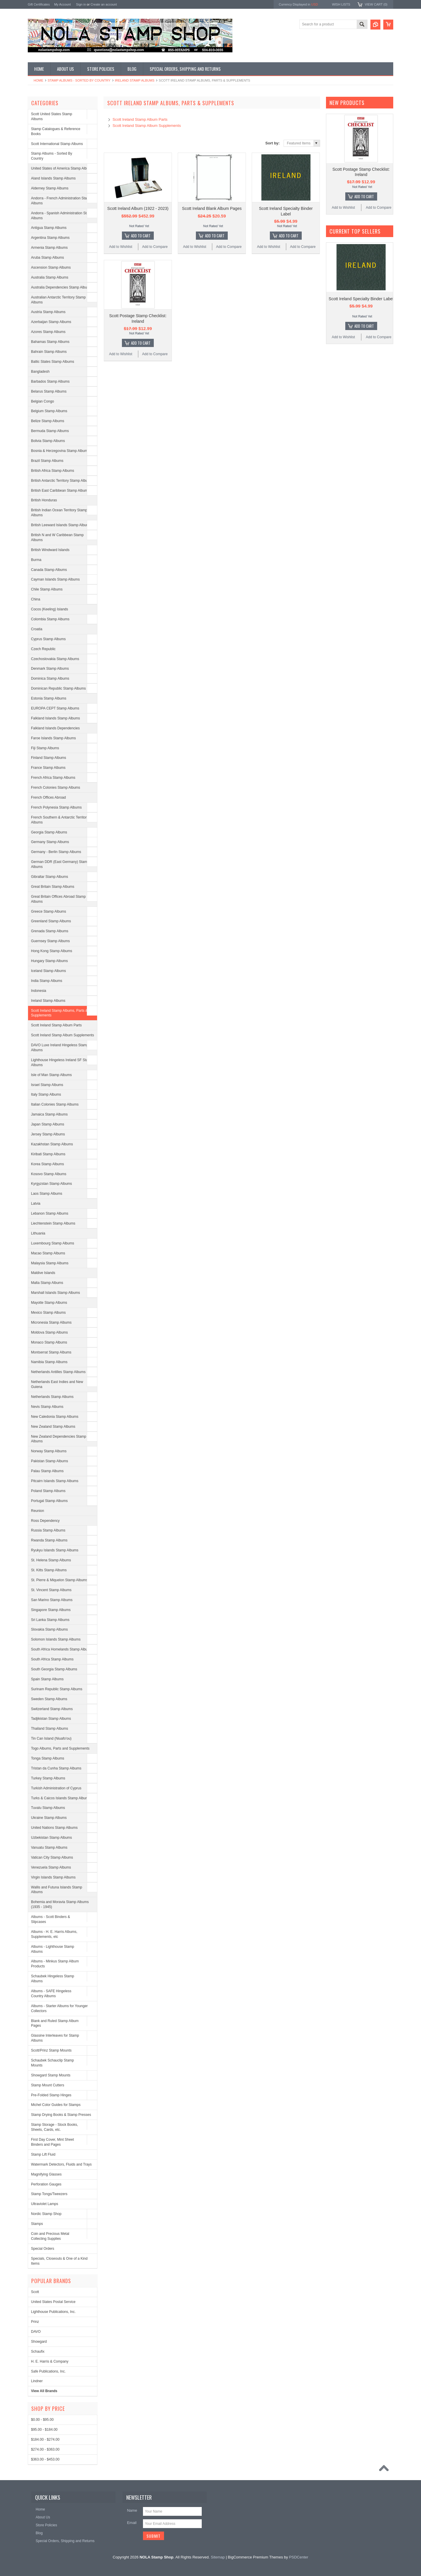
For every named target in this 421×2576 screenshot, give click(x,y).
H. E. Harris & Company (49, 2361)
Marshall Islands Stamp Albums (55, 1293)
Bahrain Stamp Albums (49, 352)
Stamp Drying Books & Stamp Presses (61, 2115)
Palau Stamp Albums (47, 1471)
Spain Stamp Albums (47, 1679)
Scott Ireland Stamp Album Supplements (62, 1035)
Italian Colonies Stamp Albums (55, 1104)
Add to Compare (155, 247)
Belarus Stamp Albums (48, 391)
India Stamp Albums (46, 981)
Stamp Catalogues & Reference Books (55, 131)
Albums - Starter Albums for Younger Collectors (59, 2008)
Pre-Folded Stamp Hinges (51, 2095)
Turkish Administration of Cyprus (56, 1788)
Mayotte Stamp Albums (49, 1303)
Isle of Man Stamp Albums (51, 1075)
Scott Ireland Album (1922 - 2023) (137, 208)
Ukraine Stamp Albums (49, 1818)
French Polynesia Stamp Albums (56, 807)
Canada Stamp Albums (49, 570)
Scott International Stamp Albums (57, 144)
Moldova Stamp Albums (49, 1332)
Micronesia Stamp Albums (51, 1322)
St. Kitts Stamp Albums (49, 1570)
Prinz (35, 2322)
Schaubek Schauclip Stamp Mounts (52, 2062)
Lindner (37, 2381)
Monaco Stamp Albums (49, 1342)
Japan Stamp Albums (47, 1124)
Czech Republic (43, 649)
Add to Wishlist (120, 247)
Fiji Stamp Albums (45, 748)
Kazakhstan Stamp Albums (52, 1144)
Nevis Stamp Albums (47, 1407)
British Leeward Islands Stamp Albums (61, 525)
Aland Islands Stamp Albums (53, 178)
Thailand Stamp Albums (49, 1728)
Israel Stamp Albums (47, 1085)
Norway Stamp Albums (48, 1451)
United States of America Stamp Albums (62, 168)
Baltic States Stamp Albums (52, 362)
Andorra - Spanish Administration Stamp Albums (62, 215)
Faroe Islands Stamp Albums (53, 738)
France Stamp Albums (48, 768)
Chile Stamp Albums (47, 589)
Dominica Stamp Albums (50, 678)
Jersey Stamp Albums (48, 1134)
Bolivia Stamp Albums (48, 441)
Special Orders (42, 2249)
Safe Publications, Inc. (48, 2371)
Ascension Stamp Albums (51, 267)
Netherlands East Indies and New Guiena (57, 1384)
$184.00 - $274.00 (45, 2439)
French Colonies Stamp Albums (55, 787)
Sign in (81, 4)
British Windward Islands (50, 550)
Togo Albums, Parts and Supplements (60, 1748)
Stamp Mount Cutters (47, 2085)
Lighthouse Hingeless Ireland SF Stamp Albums (62, 1062)
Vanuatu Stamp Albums (49, 1847)
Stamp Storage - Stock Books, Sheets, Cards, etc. (54, 2127)
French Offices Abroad (48, 797)
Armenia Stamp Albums (49, 248)
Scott (35, 2292)
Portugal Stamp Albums (49, 1501)
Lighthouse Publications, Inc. (53, 2312)
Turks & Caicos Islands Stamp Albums (60, 1798)
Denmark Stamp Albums (50, 669)
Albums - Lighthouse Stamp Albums (52, 1949)
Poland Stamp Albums (48, 1491)
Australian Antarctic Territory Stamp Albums (58, 299)
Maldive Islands (43, 1273)
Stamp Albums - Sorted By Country (79, 80)
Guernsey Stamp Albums (50, 941)
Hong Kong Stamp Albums (51, 951)
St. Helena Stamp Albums (51, 1560)
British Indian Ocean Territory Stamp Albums (59, 512)
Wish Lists (341, 4)
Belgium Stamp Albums (49, 411)
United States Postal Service (53, 2302)
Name (132, 2510)
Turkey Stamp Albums (48, 1778)
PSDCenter (298, 2557)
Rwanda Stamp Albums (49, 1540)
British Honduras (44, 500)
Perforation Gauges (46, 2184)
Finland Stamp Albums (48, 758)
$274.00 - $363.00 (45, 2449)
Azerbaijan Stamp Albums (51, 322)
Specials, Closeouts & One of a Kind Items (59, 2261)
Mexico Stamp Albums (48, 1313)
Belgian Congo (42, 401)
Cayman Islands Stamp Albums (55, 579)
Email (132, 2522)
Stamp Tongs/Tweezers (49, 2194)
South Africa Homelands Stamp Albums (61, 1649)
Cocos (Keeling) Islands (49, 609)
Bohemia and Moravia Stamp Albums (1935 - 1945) (60, 1904)
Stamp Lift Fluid (43, 2154)
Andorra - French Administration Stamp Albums (61, 200)
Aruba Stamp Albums (47, 257)
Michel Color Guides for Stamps (55, 2105)
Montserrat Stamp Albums (51, 1352)
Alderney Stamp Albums (49, 188)
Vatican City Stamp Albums (52, 1857)
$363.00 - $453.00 (45, 2459)
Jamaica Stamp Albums (49, 1114)
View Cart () (376, 4)
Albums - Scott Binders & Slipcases (50, 1919)
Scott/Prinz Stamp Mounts (51, 2050)
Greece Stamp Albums (48, 911)
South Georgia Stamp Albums (54, 1669)
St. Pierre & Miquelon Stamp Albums (59, 1580)
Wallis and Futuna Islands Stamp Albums (56, 1889)
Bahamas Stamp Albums (50, 342)
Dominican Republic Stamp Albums (58, 688)
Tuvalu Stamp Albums (48, 1808)
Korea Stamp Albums (47, 1164)
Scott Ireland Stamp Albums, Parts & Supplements (59, 1013)
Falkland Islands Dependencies (55, 728)
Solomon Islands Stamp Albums (55, 1639)
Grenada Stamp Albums (49, 931)
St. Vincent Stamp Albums (51, 1590)
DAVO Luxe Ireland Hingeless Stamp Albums (60, 1047)
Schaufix (37, 2351)
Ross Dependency (45, 1521)
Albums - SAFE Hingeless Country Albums (51, 1993)
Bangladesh (40, 372)
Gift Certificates (39, 4)
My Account (62, 4)
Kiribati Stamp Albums (48, 1154)
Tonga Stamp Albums (47, 1758)
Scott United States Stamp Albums (51, 116)
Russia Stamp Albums (48, 1530)
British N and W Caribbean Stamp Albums (57, 537)
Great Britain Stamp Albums (52, 887)
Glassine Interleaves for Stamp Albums (55, 2038)
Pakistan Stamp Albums (49, 1461)
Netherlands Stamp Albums (52, 1397)
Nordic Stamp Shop (46, 2214)
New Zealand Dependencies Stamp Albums (58, 1439)
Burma (36, 560)
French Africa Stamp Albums (53, 778)
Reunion (37, 1511)
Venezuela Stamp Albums (51, 1867)
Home (38, 80)
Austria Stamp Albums (48, 312)
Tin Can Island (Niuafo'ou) (51, 1738)
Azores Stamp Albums (48, 332)
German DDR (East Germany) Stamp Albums (60, 864)
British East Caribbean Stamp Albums (60, 490)
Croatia (36, 629)
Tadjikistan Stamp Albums (51, 1719)
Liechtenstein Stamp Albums (53, 1223)
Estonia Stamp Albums (48, 698)
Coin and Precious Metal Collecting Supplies (50, 2236)
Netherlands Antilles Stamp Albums (58, 1372)
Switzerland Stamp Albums (52, 1709)
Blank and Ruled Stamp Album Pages (55, 2023)
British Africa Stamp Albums (52, 471)
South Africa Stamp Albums (52, 1659)
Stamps (37, 2224)
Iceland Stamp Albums (48, 971)
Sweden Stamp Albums (49, 1699)
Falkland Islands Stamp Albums (55, 718)
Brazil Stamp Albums (47, 461)
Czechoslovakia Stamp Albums (55, 659)
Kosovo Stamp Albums (48, 1174)
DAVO (36, 2332)
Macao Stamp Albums (48, 1253)
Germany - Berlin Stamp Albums (56, 852)
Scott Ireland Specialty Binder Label (361, 298)
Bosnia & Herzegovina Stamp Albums (60, 451)
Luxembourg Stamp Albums (52, 1243)
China (35, 599)
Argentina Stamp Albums (50, 238)
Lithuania (38, 1233)
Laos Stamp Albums (46, 1194)
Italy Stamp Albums (46, 1094)
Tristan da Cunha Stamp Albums (56, 1768)
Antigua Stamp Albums (48, 228)
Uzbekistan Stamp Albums (51, 1838)
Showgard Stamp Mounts (50, 2075)
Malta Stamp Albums (47, 1283)
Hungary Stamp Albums (49, 961)
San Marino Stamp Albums (52, 1600)
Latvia (35, 1203)
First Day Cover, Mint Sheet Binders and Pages (52, 2142)
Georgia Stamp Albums (49, 832)
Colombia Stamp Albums (50, 619)
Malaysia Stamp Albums (49, 1263)
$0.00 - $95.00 (42, 2420)
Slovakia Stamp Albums (49, 1629)
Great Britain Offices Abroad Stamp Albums (58, 899)
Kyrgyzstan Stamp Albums (51, 1184)
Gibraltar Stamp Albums (49, 877)
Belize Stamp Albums (47, 421)
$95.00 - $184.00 (44, 2429)
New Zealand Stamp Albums (53, 1427)
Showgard (39, 2342)
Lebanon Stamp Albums (49, 1213)
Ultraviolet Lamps (44, 2204)
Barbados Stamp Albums (50, 381)
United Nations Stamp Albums (54, 1828)
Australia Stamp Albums (49, 277)
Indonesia (38, 991)
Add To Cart (141, 236)
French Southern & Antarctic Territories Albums (61, 819)
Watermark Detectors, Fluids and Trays (61, 2164)
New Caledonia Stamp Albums (54, 1417)
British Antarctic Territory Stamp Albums (61, 481)
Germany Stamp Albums (50, 842)
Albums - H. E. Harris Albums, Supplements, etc (54, 1934)
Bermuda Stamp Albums (50, 431)
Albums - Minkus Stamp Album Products (55, 1963)
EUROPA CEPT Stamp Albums (55, 708)
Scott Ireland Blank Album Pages (212, 208)
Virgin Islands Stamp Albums (53, 1877)
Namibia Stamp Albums (49, 1362)
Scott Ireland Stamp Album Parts (56, 1025)
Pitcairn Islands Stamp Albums (54, 1481)
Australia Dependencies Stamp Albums (61, 287)
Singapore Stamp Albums (50, 1610)
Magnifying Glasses (46, 2174)
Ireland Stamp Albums (134, 80)
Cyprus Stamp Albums (48, 639)
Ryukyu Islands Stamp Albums (54, 1550)
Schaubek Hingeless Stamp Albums (52, 1978)
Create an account (104, 4)
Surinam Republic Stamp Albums (56, 1689)
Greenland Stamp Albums (51, 921)
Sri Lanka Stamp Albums (50, 1620)
